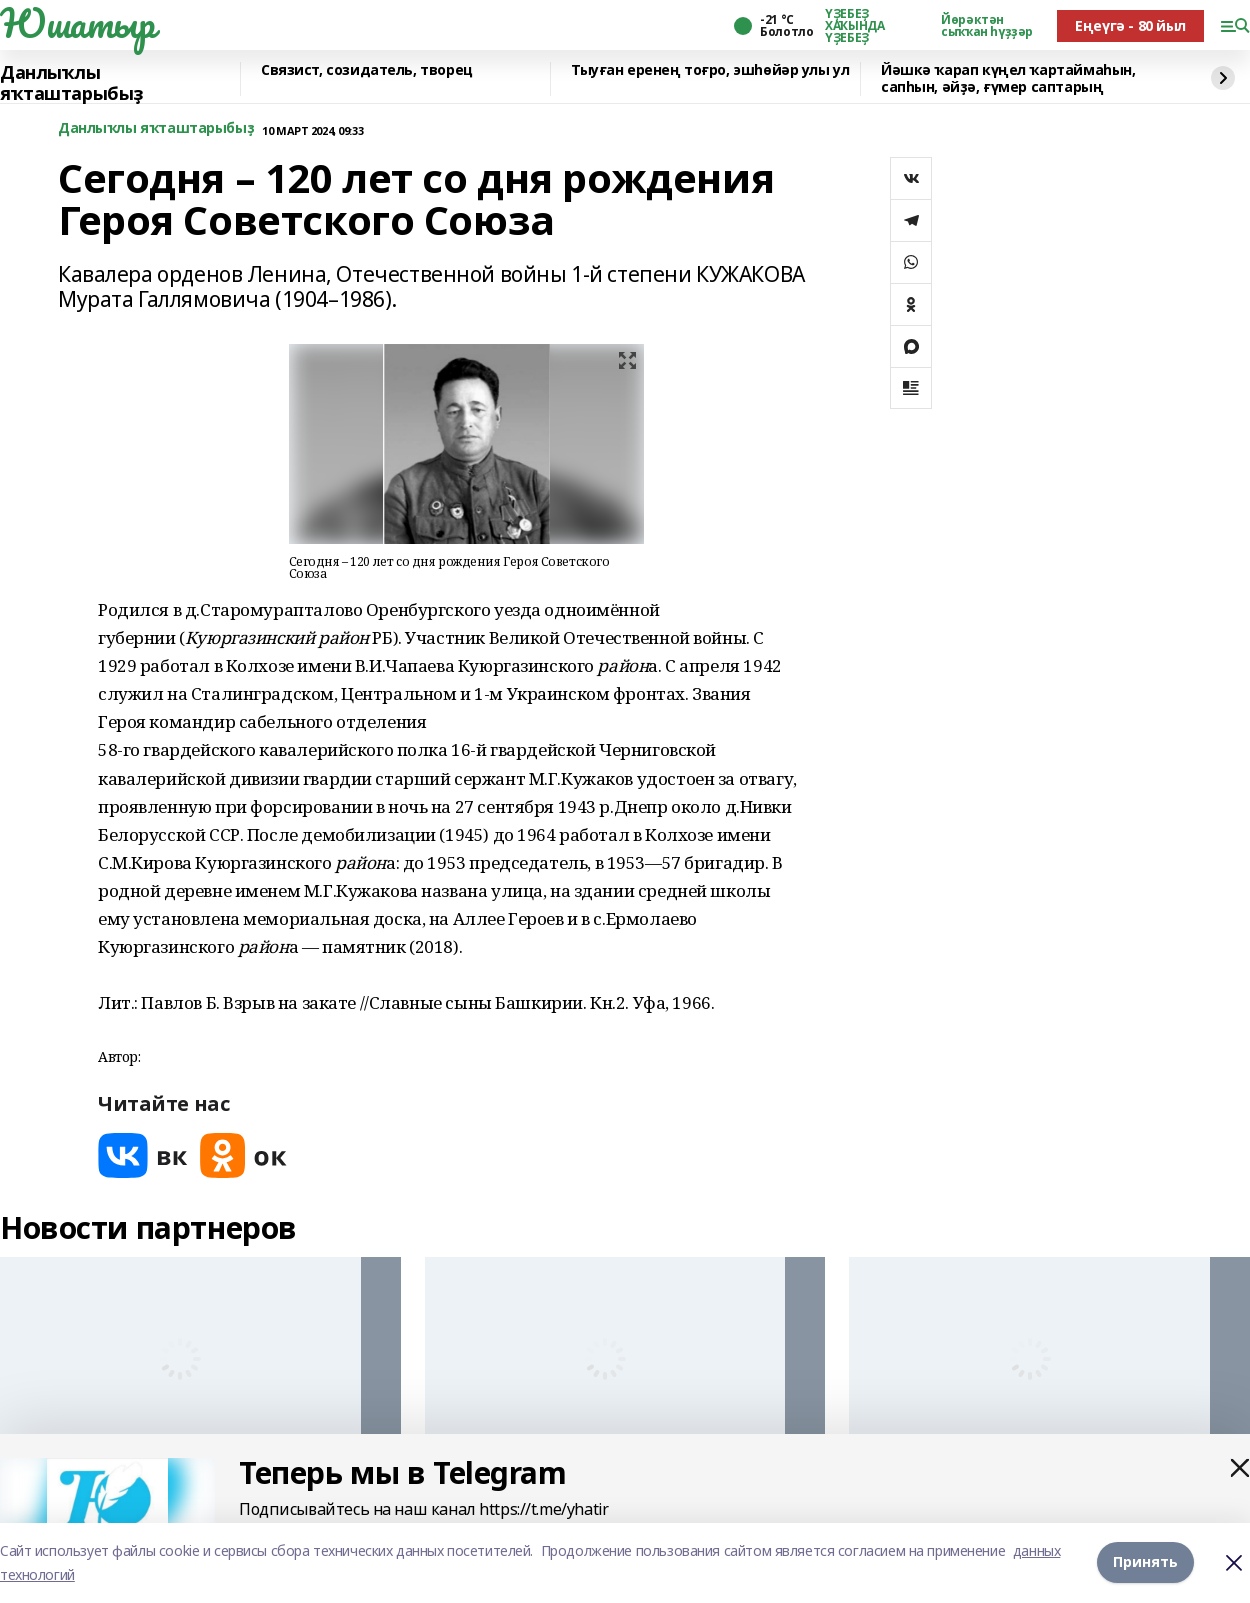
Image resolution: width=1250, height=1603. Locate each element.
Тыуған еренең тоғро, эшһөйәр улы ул (710, 70)
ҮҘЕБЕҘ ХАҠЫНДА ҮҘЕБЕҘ (854, 26)
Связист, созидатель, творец (367, 70)
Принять (1145, 1562)
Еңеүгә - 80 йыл (1130, 25)
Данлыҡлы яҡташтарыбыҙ (71, 83)
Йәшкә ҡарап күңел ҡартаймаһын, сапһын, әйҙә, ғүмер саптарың (1008, 79)
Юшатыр (77, 23)
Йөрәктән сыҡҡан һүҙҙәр (987, 26)
